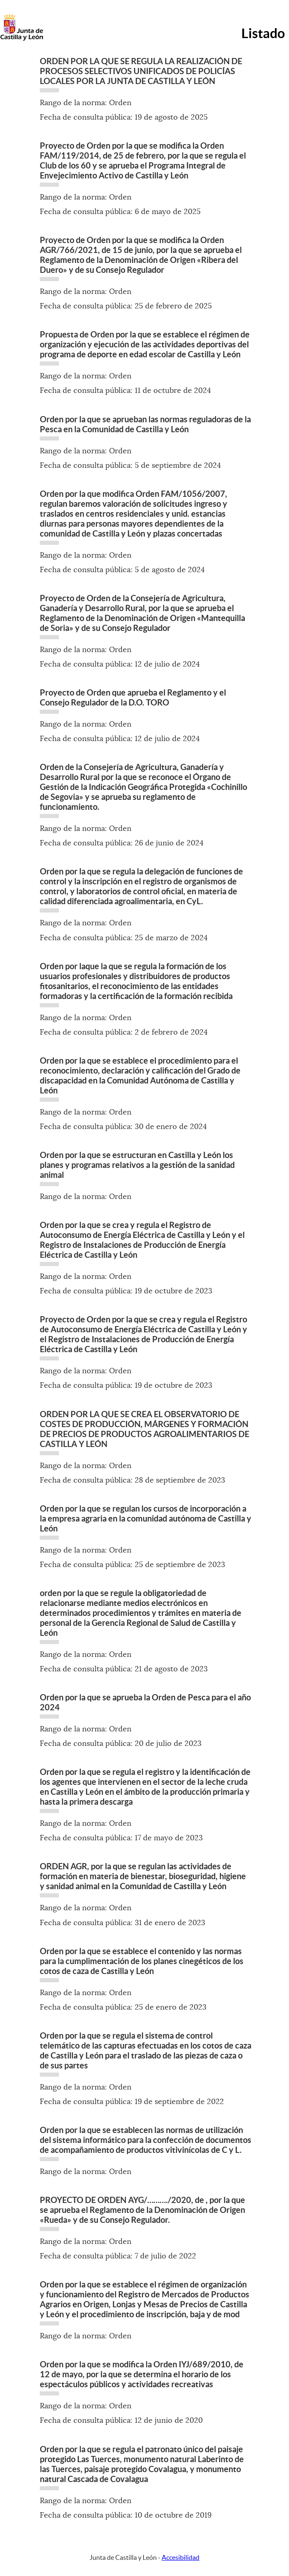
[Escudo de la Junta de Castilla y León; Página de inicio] (21, 39)
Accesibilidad (180, 2557)
